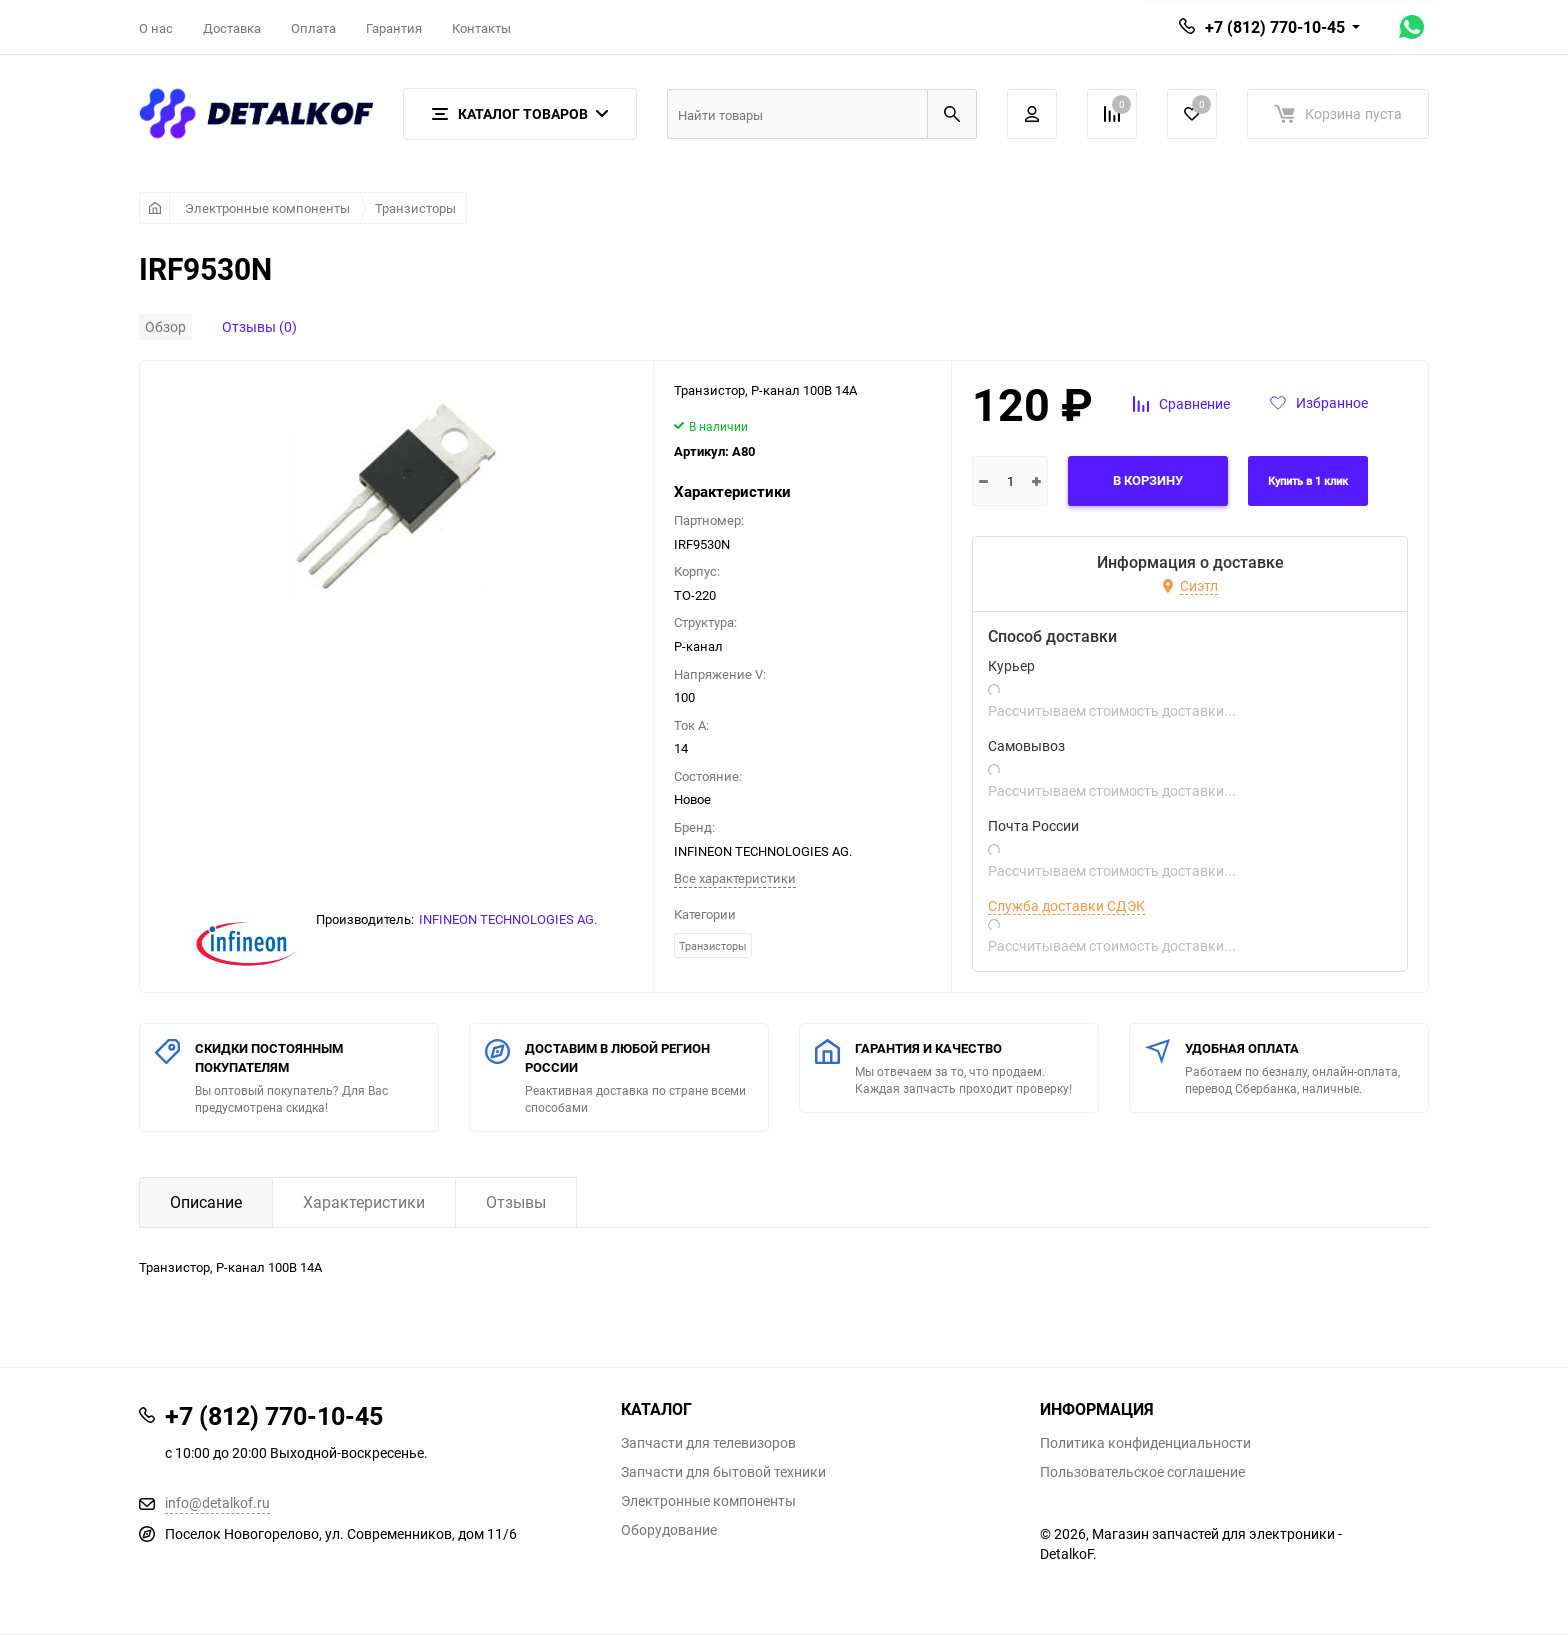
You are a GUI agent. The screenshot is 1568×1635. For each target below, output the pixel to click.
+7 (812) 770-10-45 (1275, 27)
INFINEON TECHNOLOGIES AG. (508, 919)
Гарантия (394, 28)
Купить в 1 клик (1308, 481)
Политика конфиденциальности (1145, 1443)
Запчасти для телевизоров (708, 1443)
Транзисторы (415, 208)
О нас (156, 28)
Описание (206, 1202)
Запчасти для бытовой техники (723, 1472)
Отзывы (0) (259, 326)
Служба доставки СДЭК (1066, 906)
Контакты (481, 28)
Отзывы (516, 1202)
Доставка (232, 28)
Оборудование (669, 1530)
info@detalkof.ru (217, 1502)
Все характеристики (735, 878)
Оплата (313, 28)
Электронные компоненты (267, 208)
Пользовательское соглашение (1142, 1472)
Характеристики (364, 1202)
